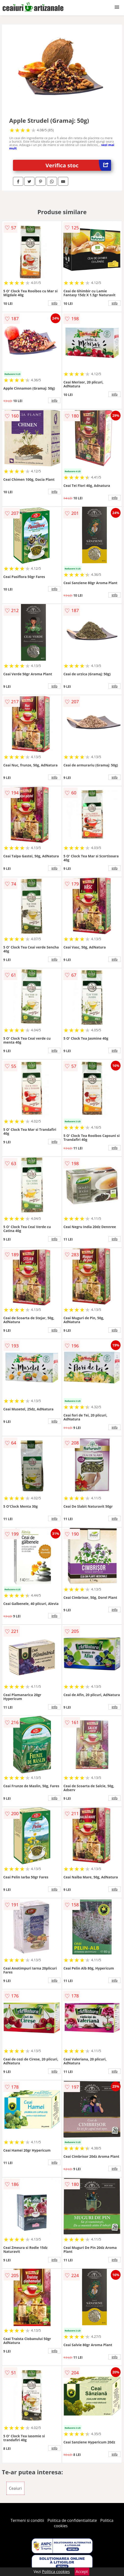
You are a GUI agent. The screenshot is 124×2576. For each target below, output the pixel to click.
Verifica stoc (78, 165)
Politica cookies (56, 2571)
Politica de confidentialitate (72, 2520)
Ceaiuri (15, 2488)
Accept (82, 2571)
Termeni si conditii (27, 2520)
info (54, 303)
